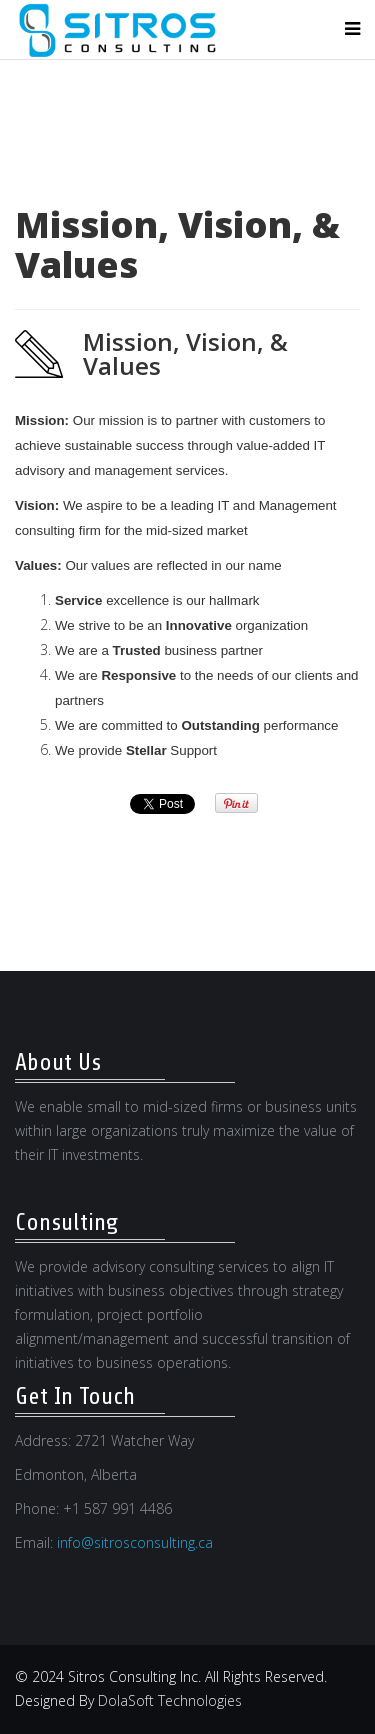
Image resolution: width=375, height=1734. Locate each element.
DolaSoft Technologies (170, 1700)
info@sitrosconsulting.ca (135, 1542)
